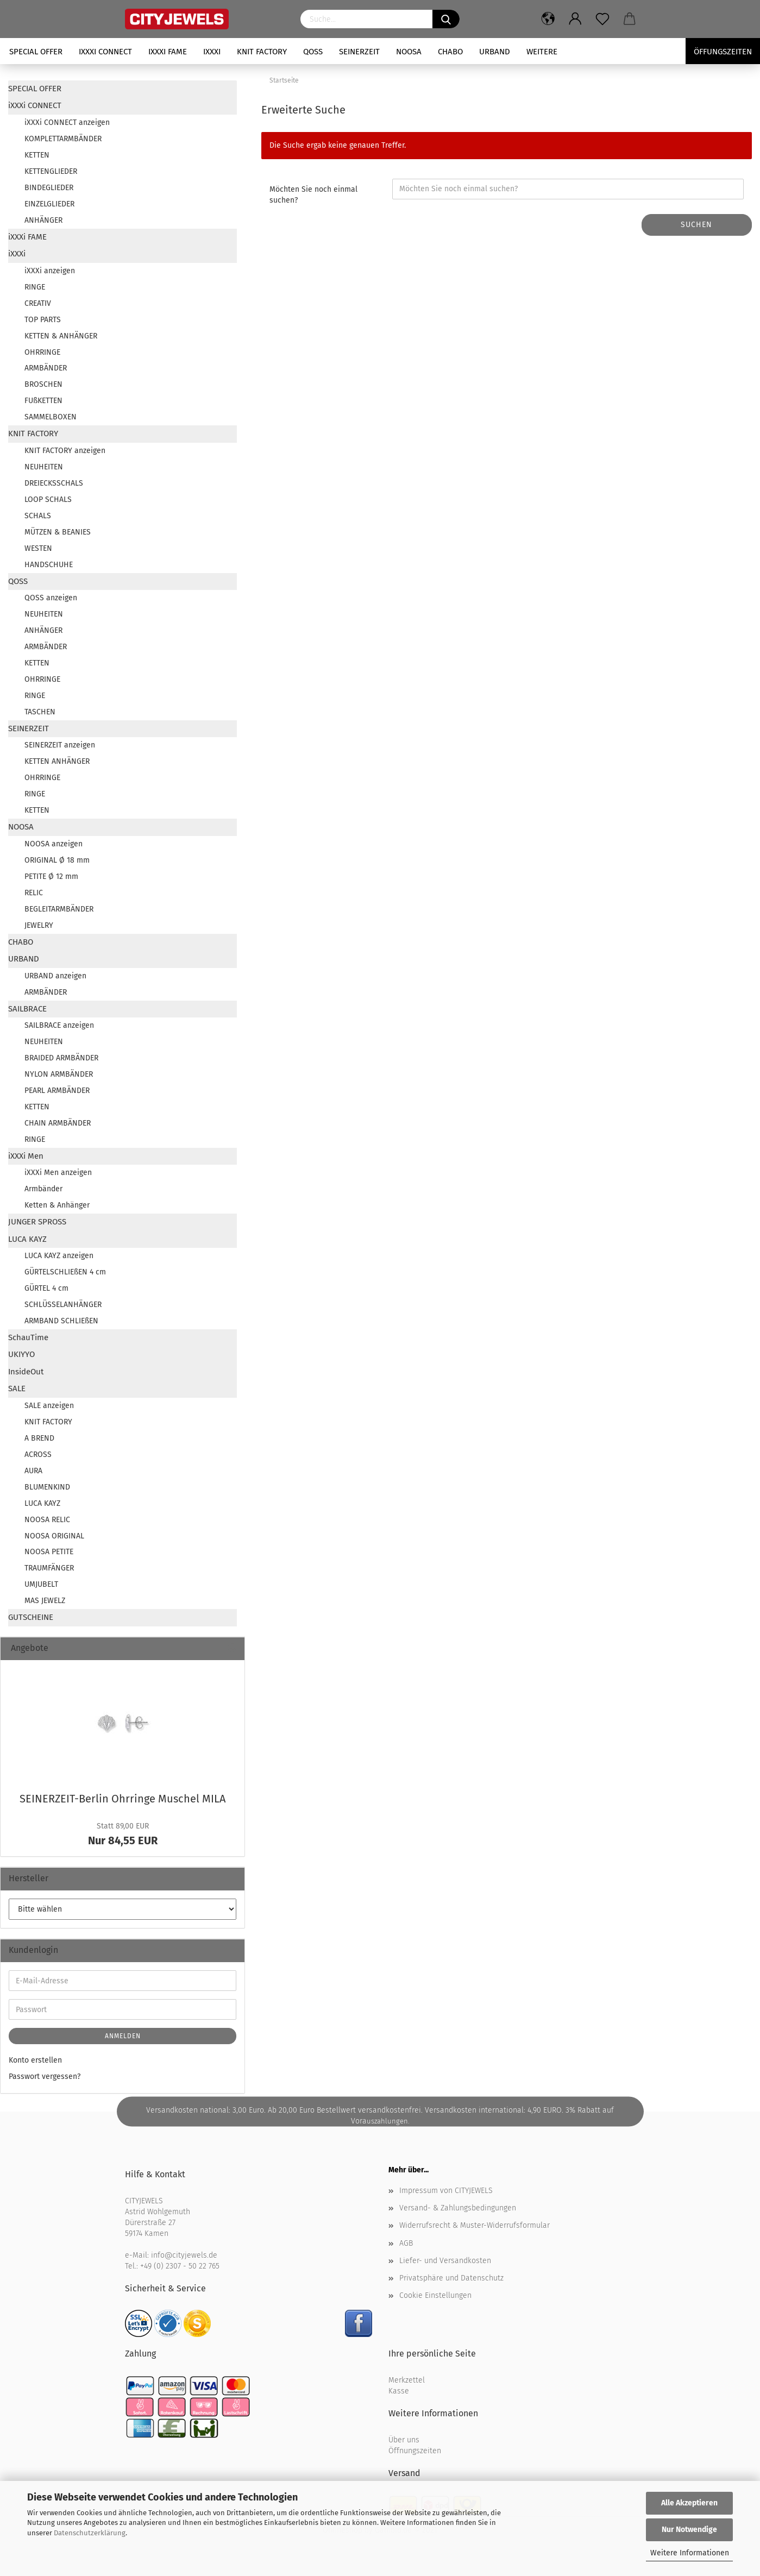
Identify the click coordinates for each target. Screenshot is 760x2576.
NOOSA (409, 51)
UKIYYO (21, 1354)
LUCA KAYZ (27, 1239)
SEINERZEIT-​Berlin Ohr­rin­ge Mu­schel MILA (122, 1798)
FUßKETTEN (43, 400)
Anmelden (123, 2036)
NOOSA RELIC (47, 1519)
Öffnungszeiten (414, 2450)
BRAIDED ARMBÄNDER (61, 1058)
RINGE (34, 287)
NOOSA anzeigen (53, 844)
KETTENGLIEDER (50, 171)
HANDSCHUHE (48, 564)
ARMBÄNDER (45, 368)
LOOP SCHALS (48, 499)
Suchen (696, 224)
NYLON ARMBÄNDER (58, 1074)
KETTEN (36, 155)
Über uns (403, 2440)
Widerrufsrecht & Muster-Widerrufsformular (474, 2225)
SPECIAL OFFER (35, 51)
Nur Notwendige (689, 2529)
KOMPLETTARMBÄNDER (63, 138)
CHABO (450, 51)
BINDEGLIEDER (48, 187)
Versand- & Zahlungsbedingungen (457, 2208)
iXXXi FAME (167, 51)
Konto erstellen (35, 2060)
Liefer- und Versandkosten (445, 2260)
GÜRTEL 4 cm (46, 1288)
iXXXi (212, 51)
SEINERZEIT (359, 51)
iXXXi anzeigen (49, 270)
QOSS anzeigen (50, 597)
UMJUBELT (41, 1584)
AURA (33, 1470)
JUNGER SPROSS (37, 1222)
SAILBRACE (27, 1009)
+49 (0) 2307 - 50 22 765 (179, 2266)
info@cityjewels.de (184, 2255)
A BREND (39, 1438)
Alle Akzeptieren (689, 2503)
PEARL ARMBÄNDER (57, 1090)
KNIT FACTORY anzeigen (64, 450)
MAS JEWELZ (44, 1600)
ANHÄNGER (43, 220)
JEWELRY (38, 925)
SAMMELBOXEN (50, 417)
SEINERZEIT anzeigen (59, 745)
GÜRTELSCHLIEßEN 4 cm (65, 1272)
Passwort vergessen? (44, 2076)
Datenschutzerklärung (89, 2533)
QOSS (313, 51)
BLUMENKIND (47, 1487)
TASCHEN (39, 712)
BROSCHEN (43, 384)
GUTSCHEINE (30, 1617)
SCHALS (37, 515)
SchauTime (28, 1337)
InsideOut (25, 1372)
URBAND (494, 51)
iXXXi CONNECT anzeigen (67, 122)
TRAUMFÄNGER (49, 1568)
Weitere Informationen (689, 2553)
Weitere (541, 51)
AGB (406, 2243)
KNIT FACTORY (262, 51)
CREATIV (37, 303)
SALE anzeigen (49, 1405)
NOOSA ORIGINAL (54, 1536)
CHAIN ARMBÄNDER (57, 1123)
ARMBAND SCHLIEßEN (61, 1320)
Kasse (398, 2391)
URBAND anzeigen (55, 976)
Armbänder (43, 1188)
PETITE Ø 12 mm (51, 876)
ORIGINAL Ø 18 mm (57, 860)
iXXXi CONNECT (105, 51)
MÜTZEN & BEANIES (57, 532)
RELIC (33, 892)
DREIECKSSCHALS (53, 483)
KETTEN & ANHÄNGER (60, 336)
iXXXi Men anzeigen (58, 1172)
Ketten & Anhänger (57, 1205)
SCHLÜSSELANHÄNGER (63, 1304)
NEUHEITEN (43, 467)
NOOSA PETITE (48, 1551)
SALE (17, 1388)
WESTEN (38, 548)
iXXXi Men (25, 1156)
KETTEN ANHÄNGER (57, 761)
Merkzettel (406, 2380)
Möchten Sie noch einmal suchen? (313, 195)
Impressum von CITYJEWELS (446, 2190)
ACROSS (38, 1454)
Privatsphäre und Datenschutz (451, 2278)
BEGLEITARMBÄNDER (58, 909)
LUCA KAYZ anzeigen (58, 1255)
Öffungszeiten (723, 51)
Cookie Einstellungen (435, 2295)
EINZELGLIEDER (49, 204)
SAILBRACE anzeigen (59, 1025)
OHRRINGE (42, 352)
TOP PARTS (42, 319)
